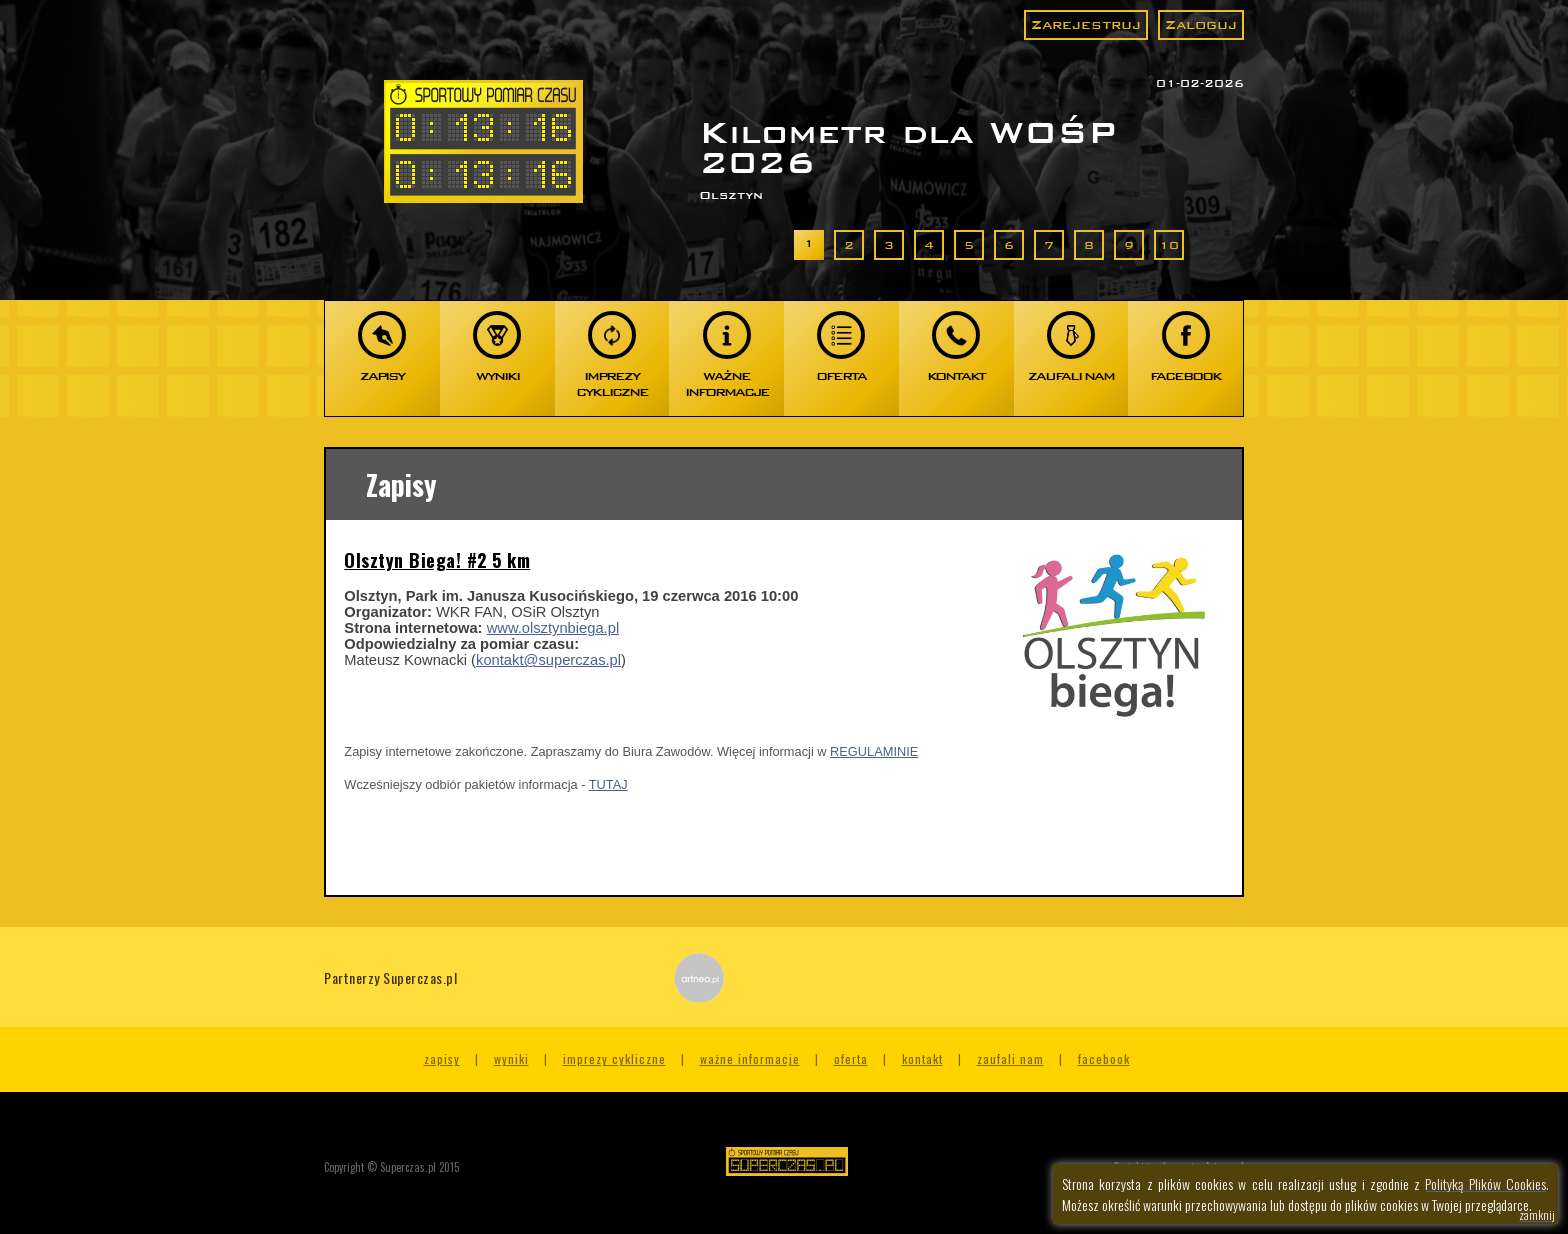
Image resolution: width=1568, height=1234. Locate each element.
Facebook (1104, 1058)
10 (1169, 245)
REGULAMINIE (874, 751)
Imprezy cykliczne (614, 1058)
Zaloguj (1201, 24)
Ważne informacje (750, 1058)
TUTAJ (608, 784)
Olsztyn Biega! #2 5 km (437, 560)
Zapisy (442, 1058)
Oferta (851, 1058)
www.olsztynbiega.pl (553, 628)
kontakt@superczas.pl (548, 660)
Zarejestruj (1086, 24)
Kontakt (922, 1058)
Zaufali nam (1010, 1058)
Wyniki (511, 1058)
